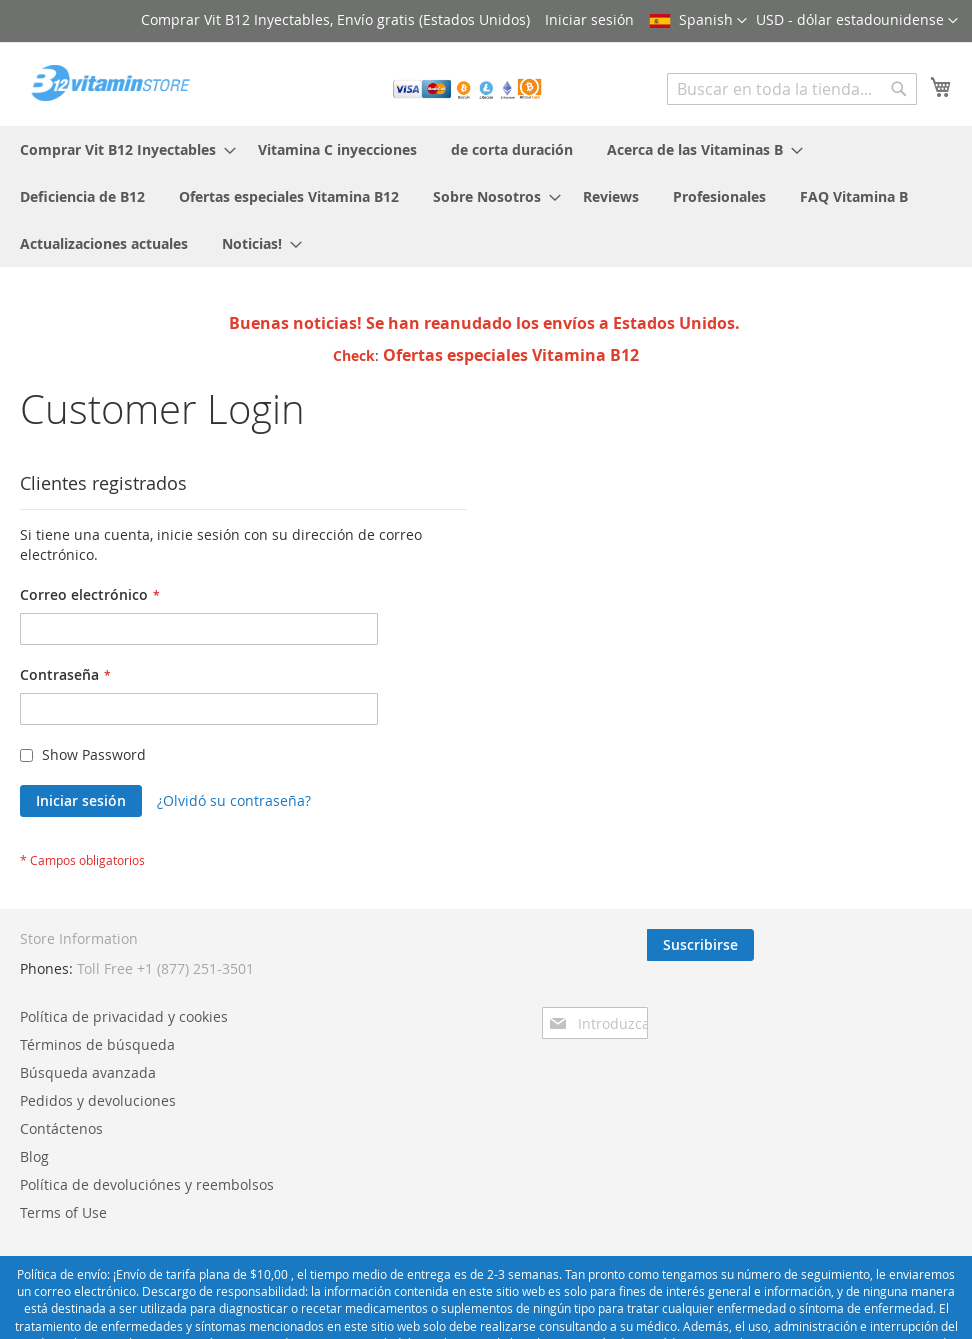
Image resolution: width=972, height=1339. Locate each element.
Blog (34, 1156)
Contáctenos (61, 1128)
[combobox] (792, 89)
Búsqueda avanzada (88, 1072)
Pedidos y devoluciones (98, 1100)
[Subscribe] (898, 945)
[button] (857, 21)
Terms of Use (63, 1212)
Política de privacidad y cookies (124, 1016)
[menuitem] (122, 149)
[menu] (486, 196)
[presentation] (778, 1000)
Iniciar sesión (589, 19)
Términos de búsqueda (97, 1044)
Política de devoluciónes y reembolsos (147, 1184)
